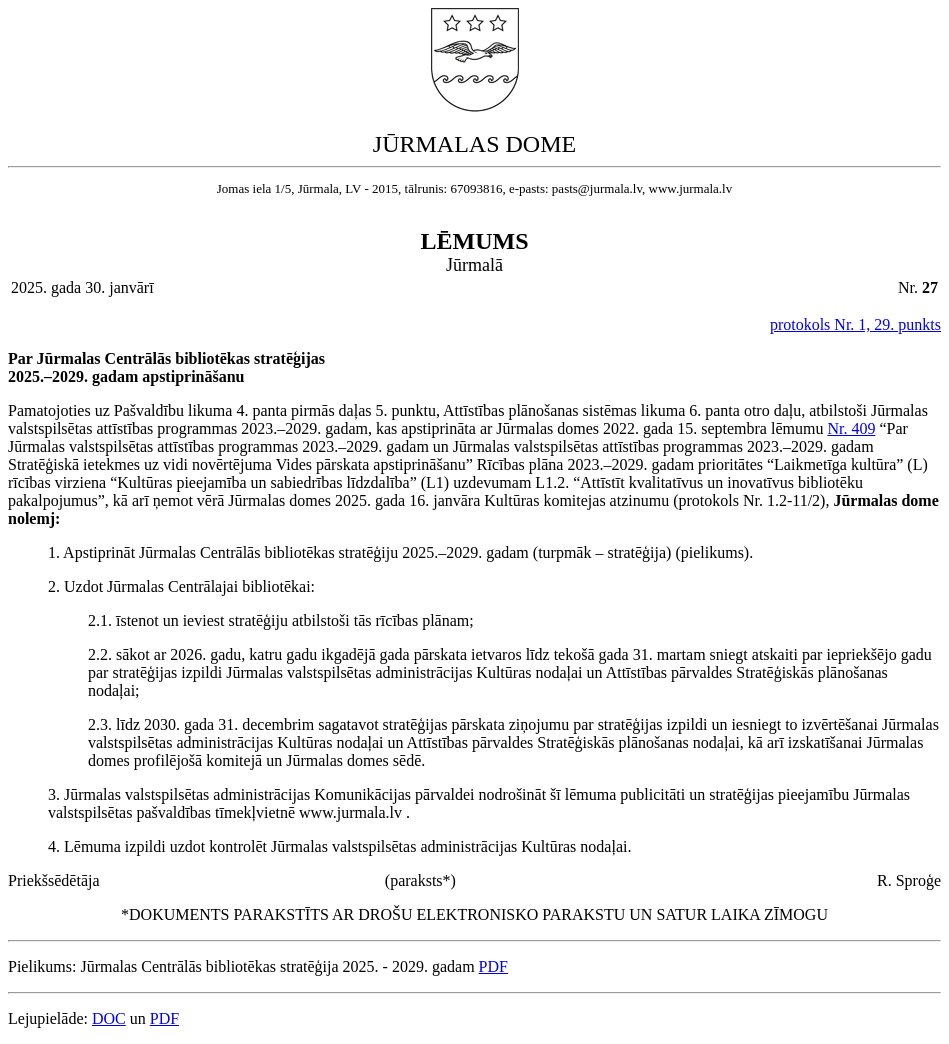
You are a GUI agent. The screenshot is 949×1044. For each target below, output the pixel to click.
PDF (493, 966)
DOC (109, 1018)
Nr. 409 (851, 428)
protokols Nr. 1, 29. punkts (855, 324)
